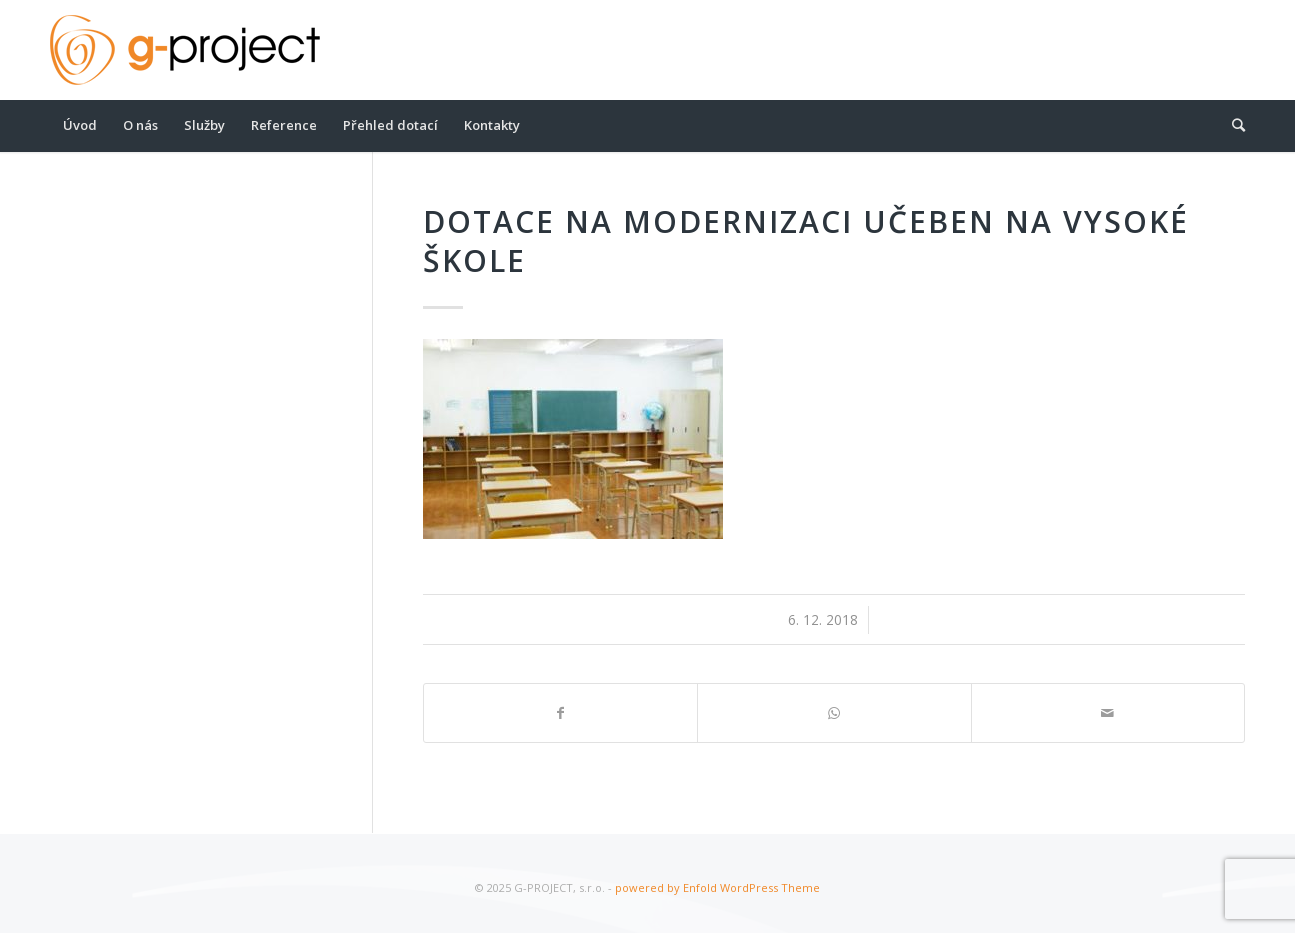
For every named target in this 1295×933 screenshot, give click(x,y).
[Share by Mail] (1108, 713)
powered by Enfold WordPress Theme (717, 887)
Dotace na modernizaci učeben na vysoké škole (806, 241)
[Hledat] (1232, 125)
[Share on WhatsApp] (834, 713)
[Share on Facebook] (560, 713)
